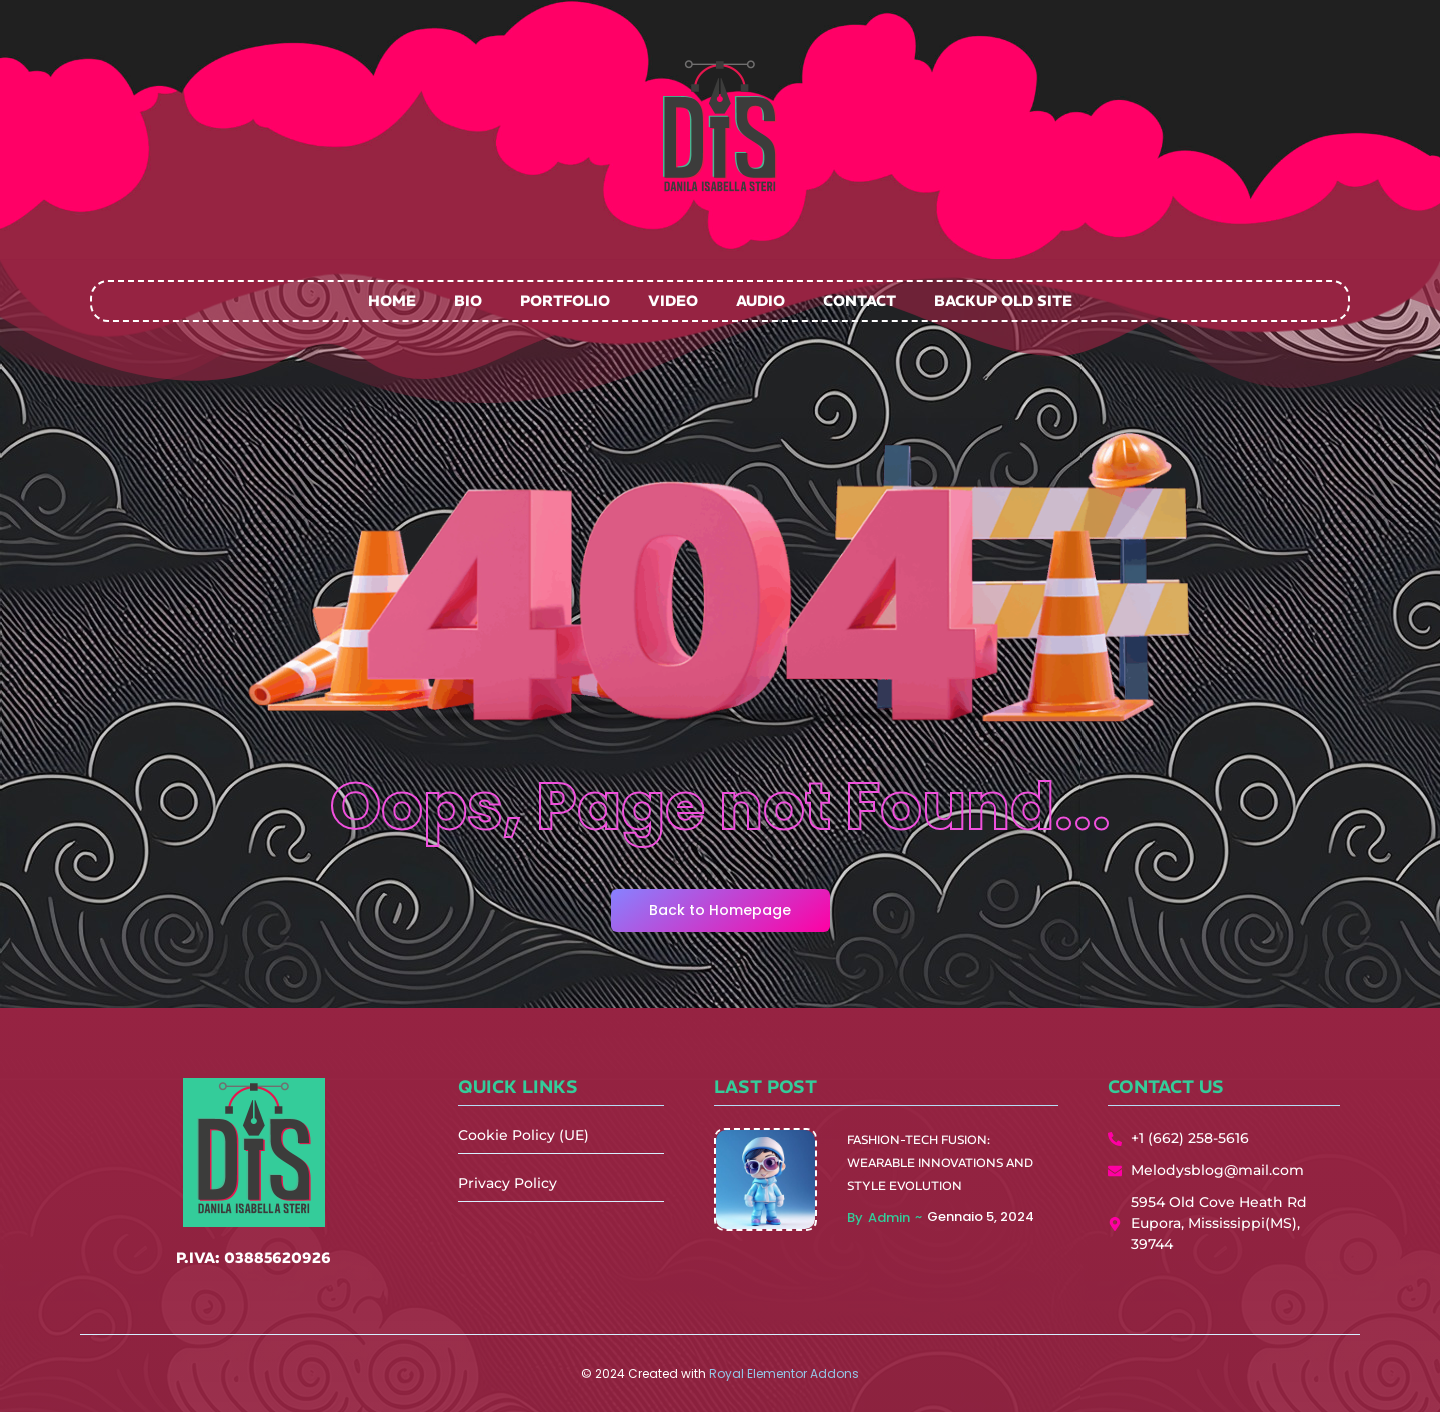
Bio (468, 300)
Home (392, 300)
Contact (859, 300)
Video (673, 300)
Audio (760, 300)
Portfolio (565, 300)
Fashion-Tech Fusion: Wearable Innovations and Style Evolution (940, 1162)
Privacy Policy (507, 1183)
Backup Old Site (1003, 300)
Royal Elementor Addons (784, 1373)
